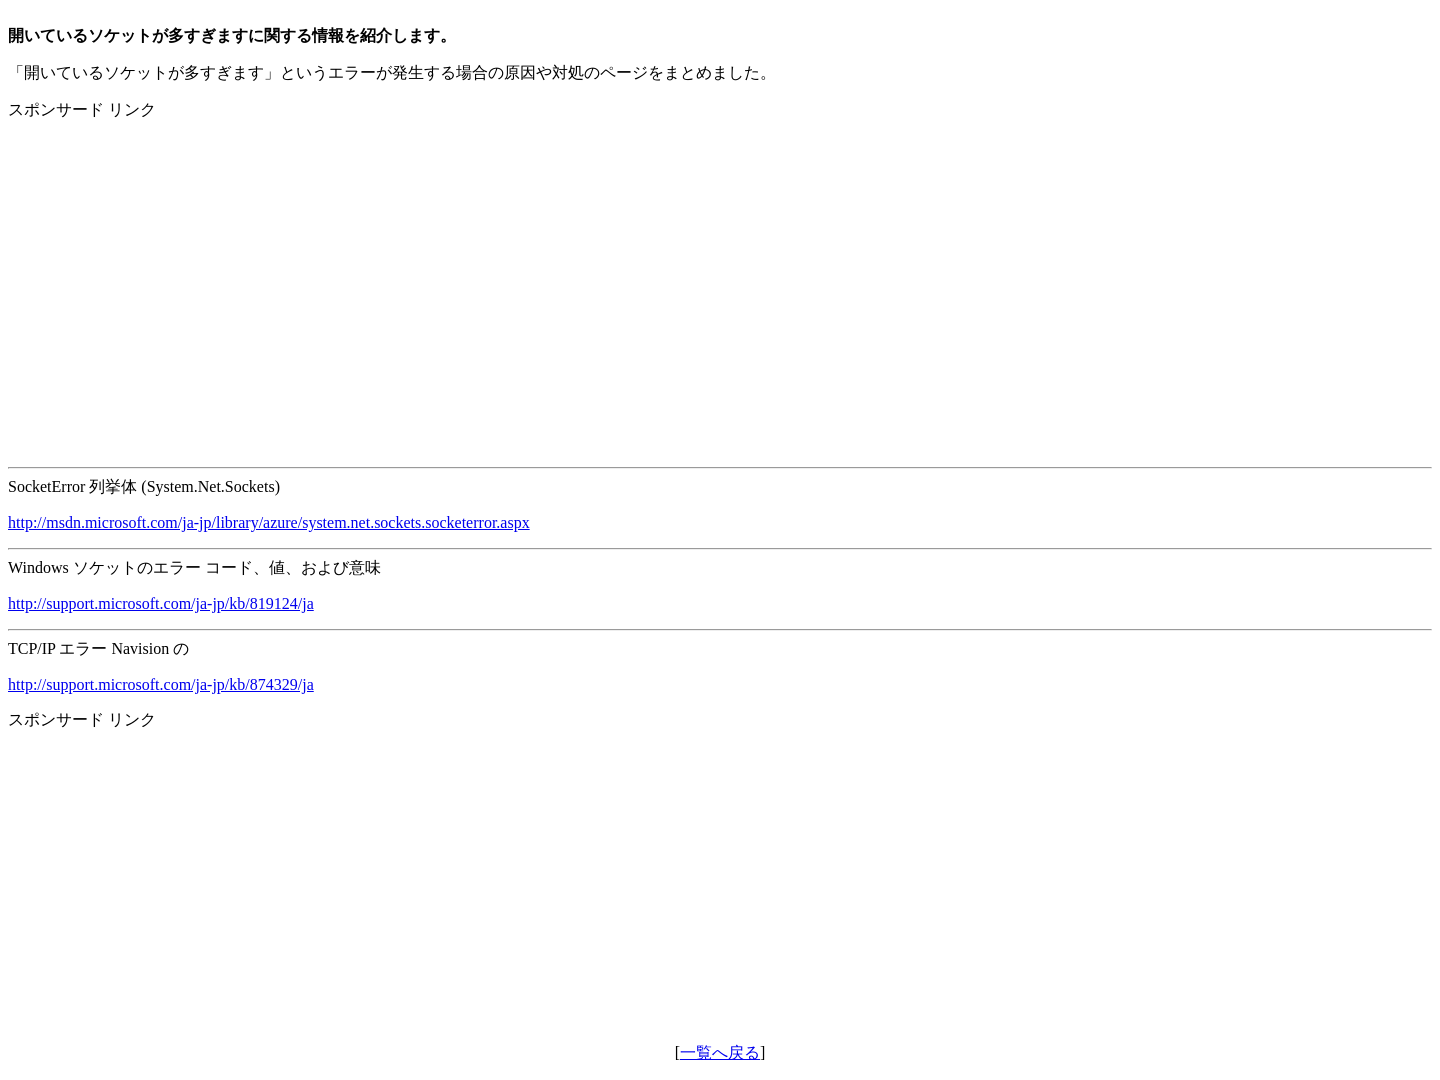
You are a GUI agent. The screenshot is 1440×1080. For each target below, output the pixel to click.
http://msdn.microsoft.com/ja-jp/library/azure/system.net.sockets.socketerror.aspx (269, 522)
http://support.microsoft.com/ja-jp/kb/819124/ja (161, 603)
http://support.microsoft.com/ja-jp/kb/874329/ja (161, 684)
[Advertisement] (608, 277)
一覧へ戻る (720, 1052)
